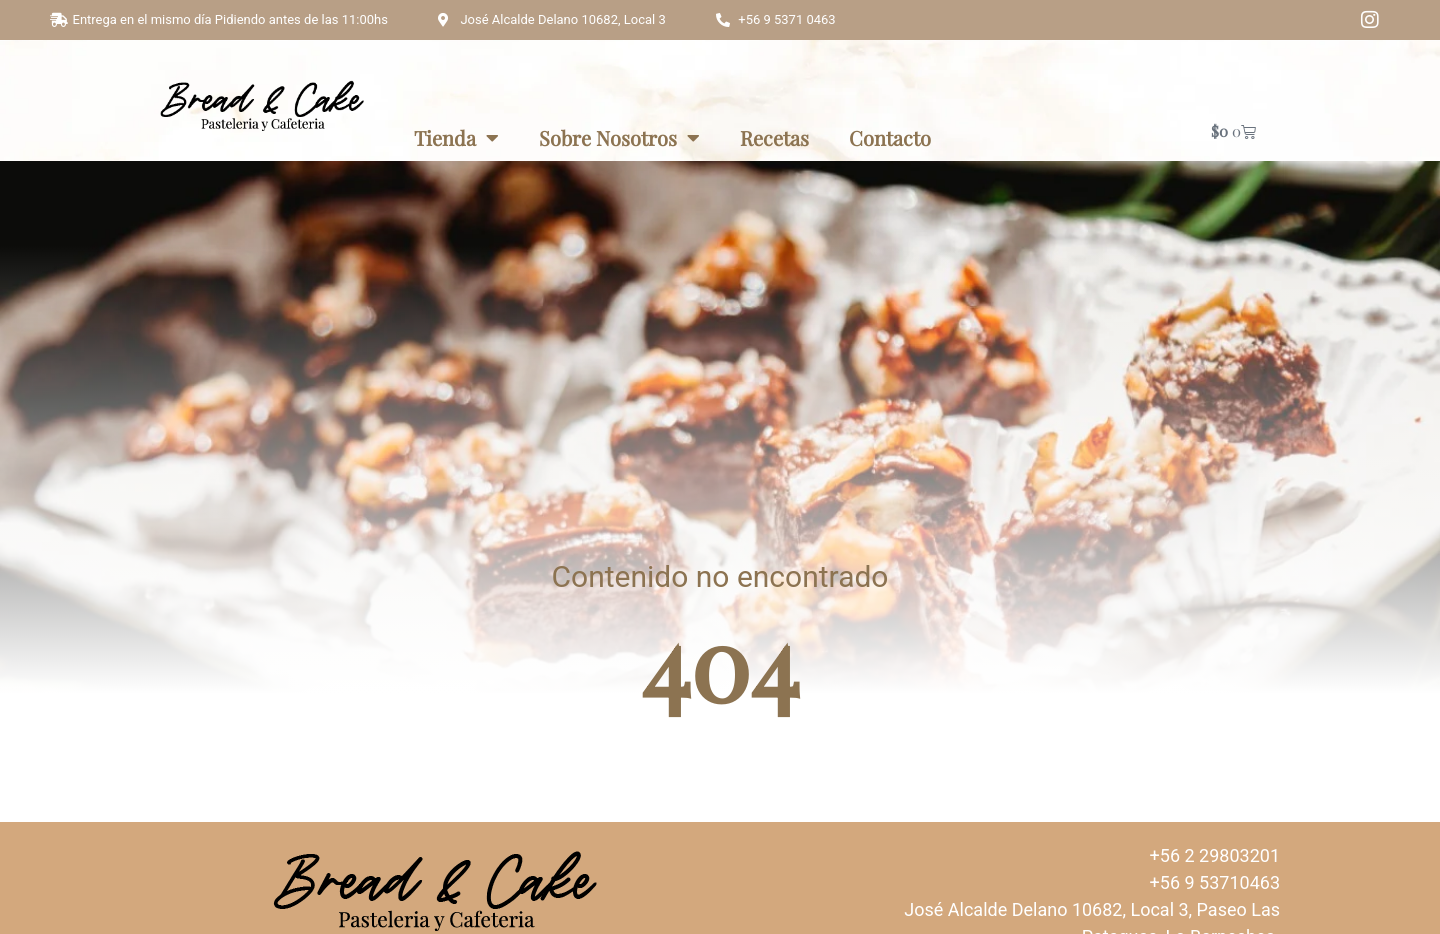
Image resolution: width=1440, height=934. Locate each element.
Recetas (774, 137)
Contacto (890, 137)
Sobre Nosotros (619, 138)
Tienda (456, 138)
